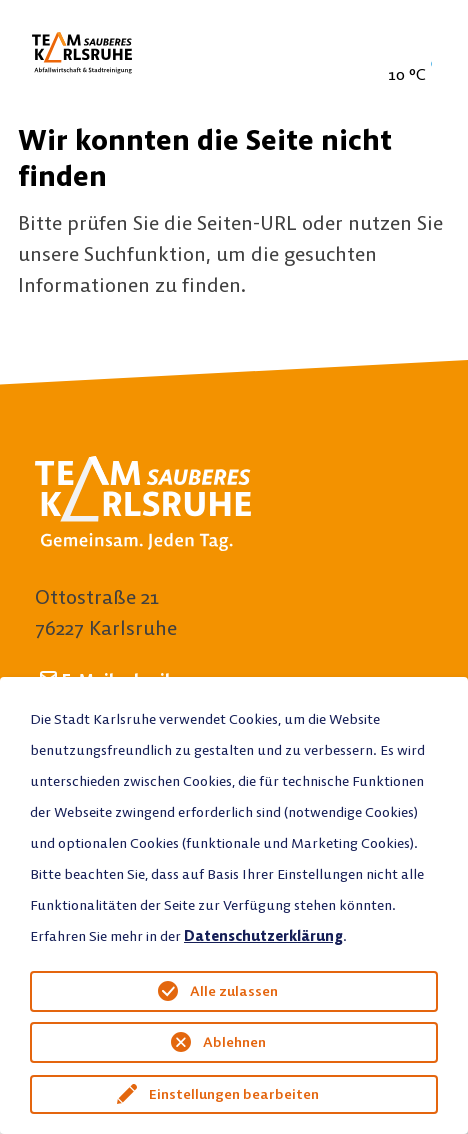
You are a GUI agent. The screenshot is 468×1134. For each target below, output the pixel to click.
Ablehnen (234, 1042)
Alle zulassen (234, 991)
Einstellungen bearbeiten (234, 1094)
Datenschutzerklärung (263, 936)
